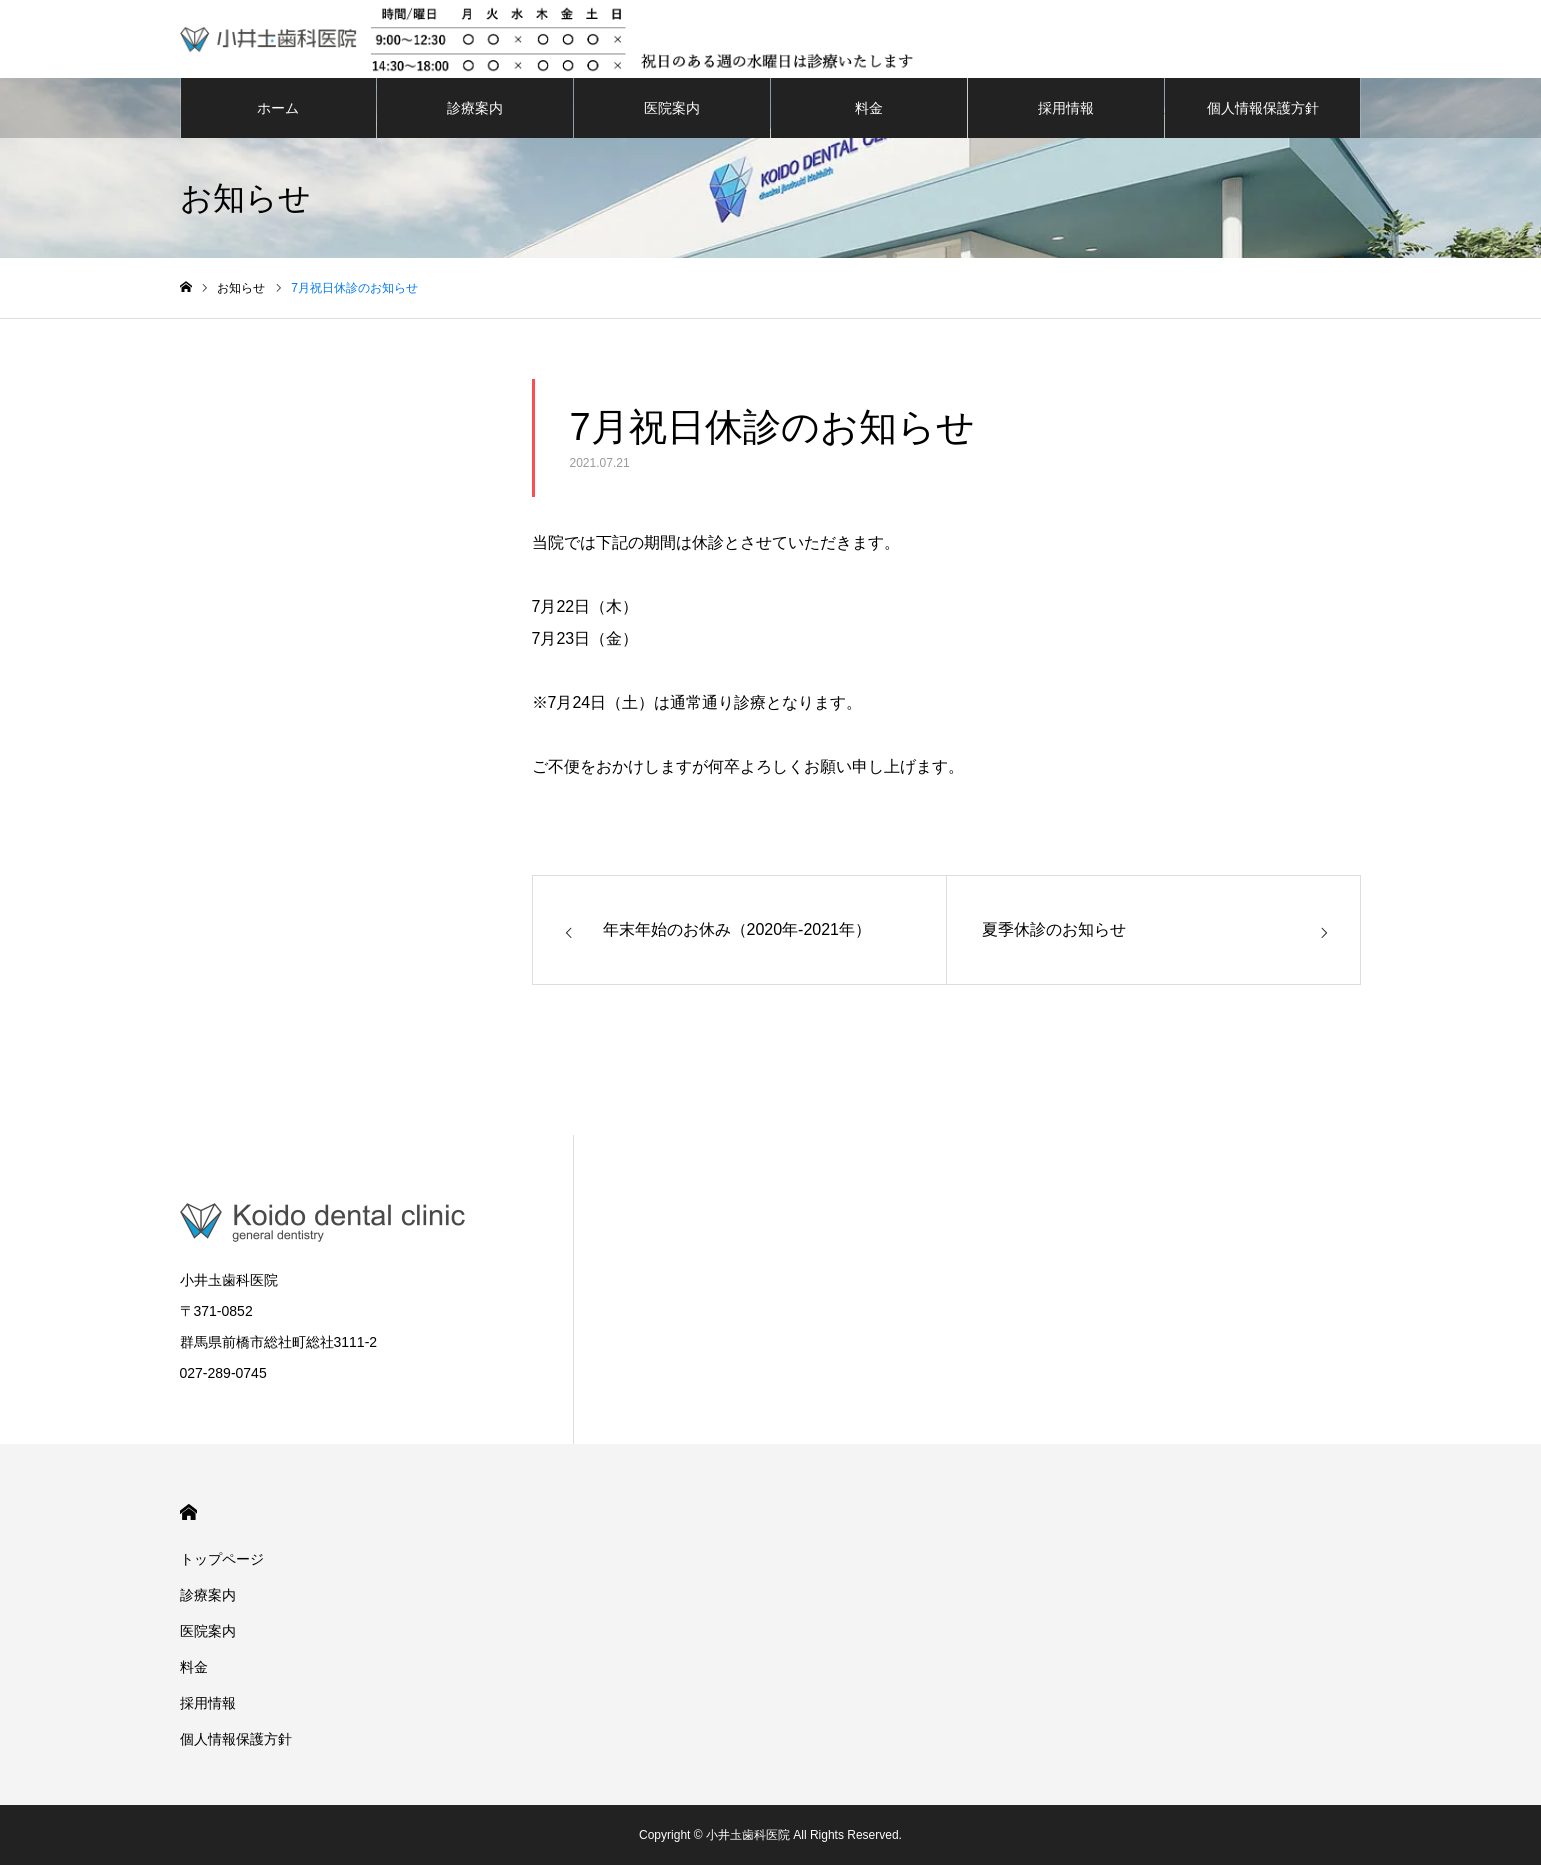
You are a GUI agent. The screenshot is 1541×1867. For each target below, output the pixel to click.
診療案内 (475, 110)
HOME (188, 1514)
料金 (869, 110)
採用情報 (1066, 110)
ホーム (278, 110)
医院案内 (672, 110)
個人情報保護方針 (1263, 110)
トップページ (222, 1561)
